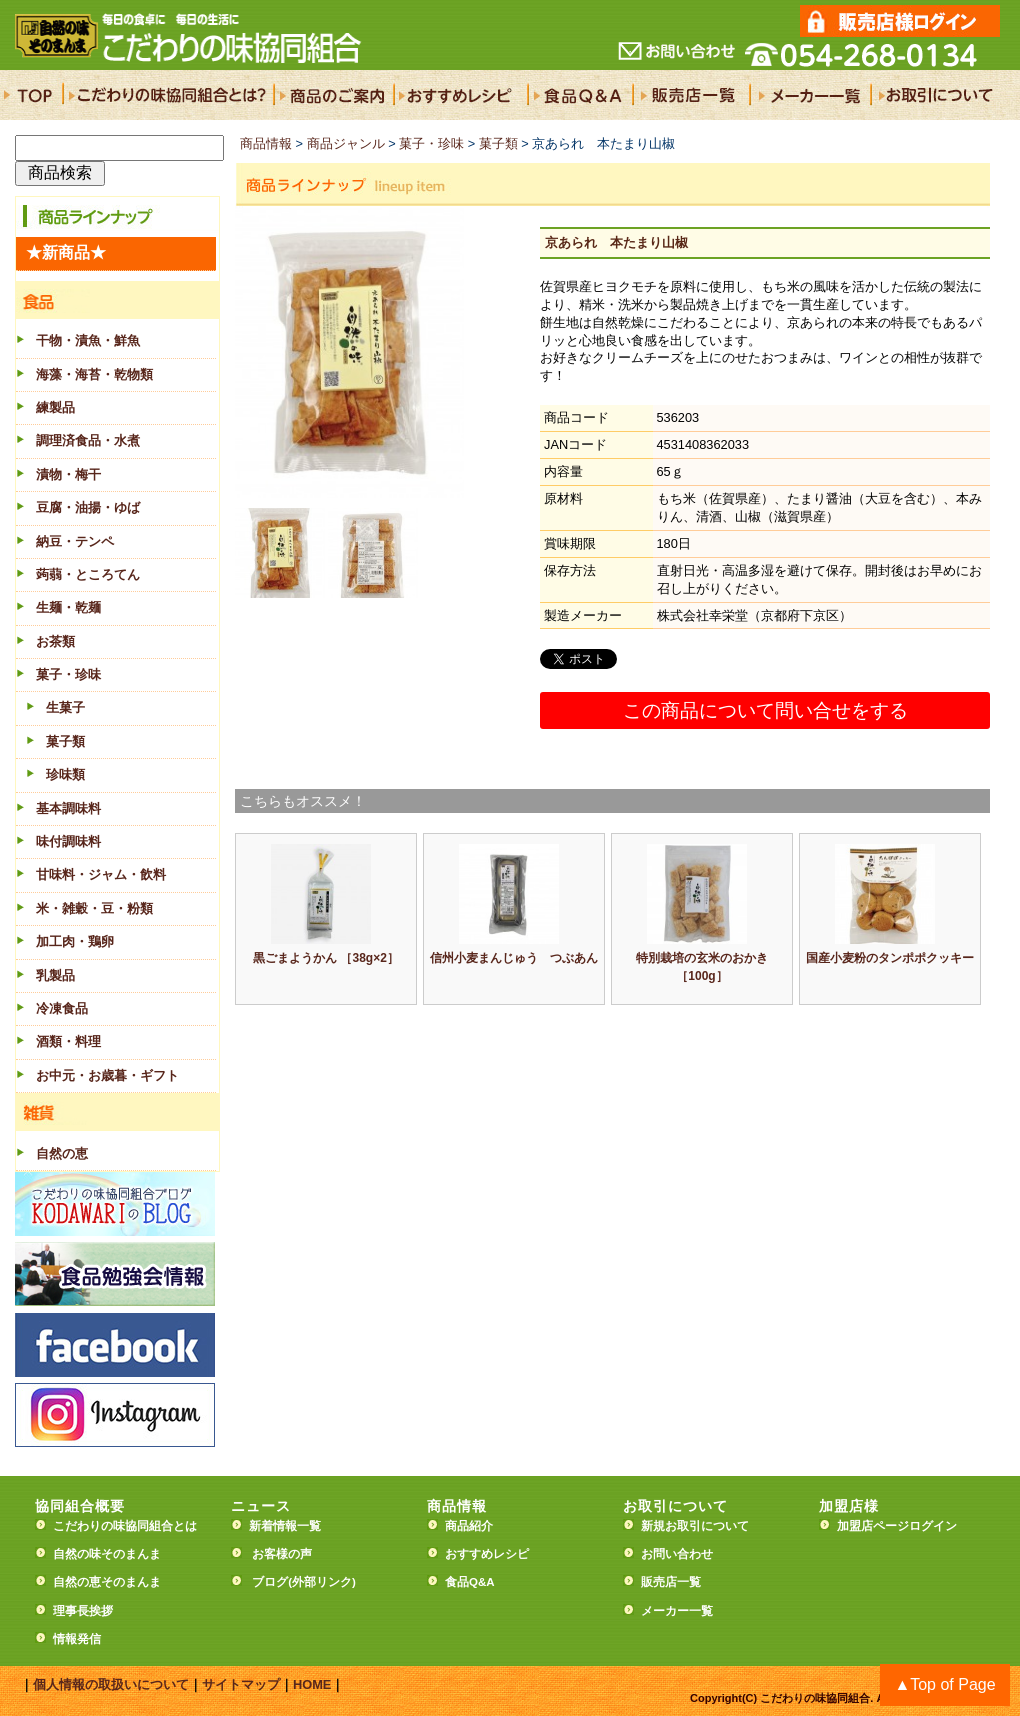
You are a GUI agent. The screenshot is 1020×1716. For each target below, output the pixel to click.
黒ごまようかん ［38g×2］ (326, 958)
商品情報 (266, 143)
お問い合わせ (677, 1554)
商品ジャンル (346, 143)
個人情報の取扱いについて (111, 1684)
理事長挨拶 (83, 1611)
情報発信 (77, 1639)
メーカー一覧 (677, 1611)
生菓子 (65, 707)
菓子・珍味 (431, 143)
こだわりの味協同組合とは (125, 1526)
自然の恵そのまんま (107, 1582)
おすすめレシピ (487, 1554)
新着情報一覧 (291, 1526)
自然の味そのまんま (107, 1554)
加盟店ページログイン (897, 1526)
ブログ (270, 1582)
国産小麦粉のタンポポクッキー (890, 958)
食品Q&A (470, 1582)
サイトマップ (241, 1684)
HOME (312, 1684)
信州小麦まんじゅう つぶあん (514, 958)
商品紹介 (469, 1526)
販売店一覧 (671, 1582)
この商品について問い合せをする (765, 710)
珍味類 (65, 774)
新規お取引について (695, 1526)
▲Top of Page (944, 1684)
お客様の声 (282, 1554)
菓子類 (65, 741)
